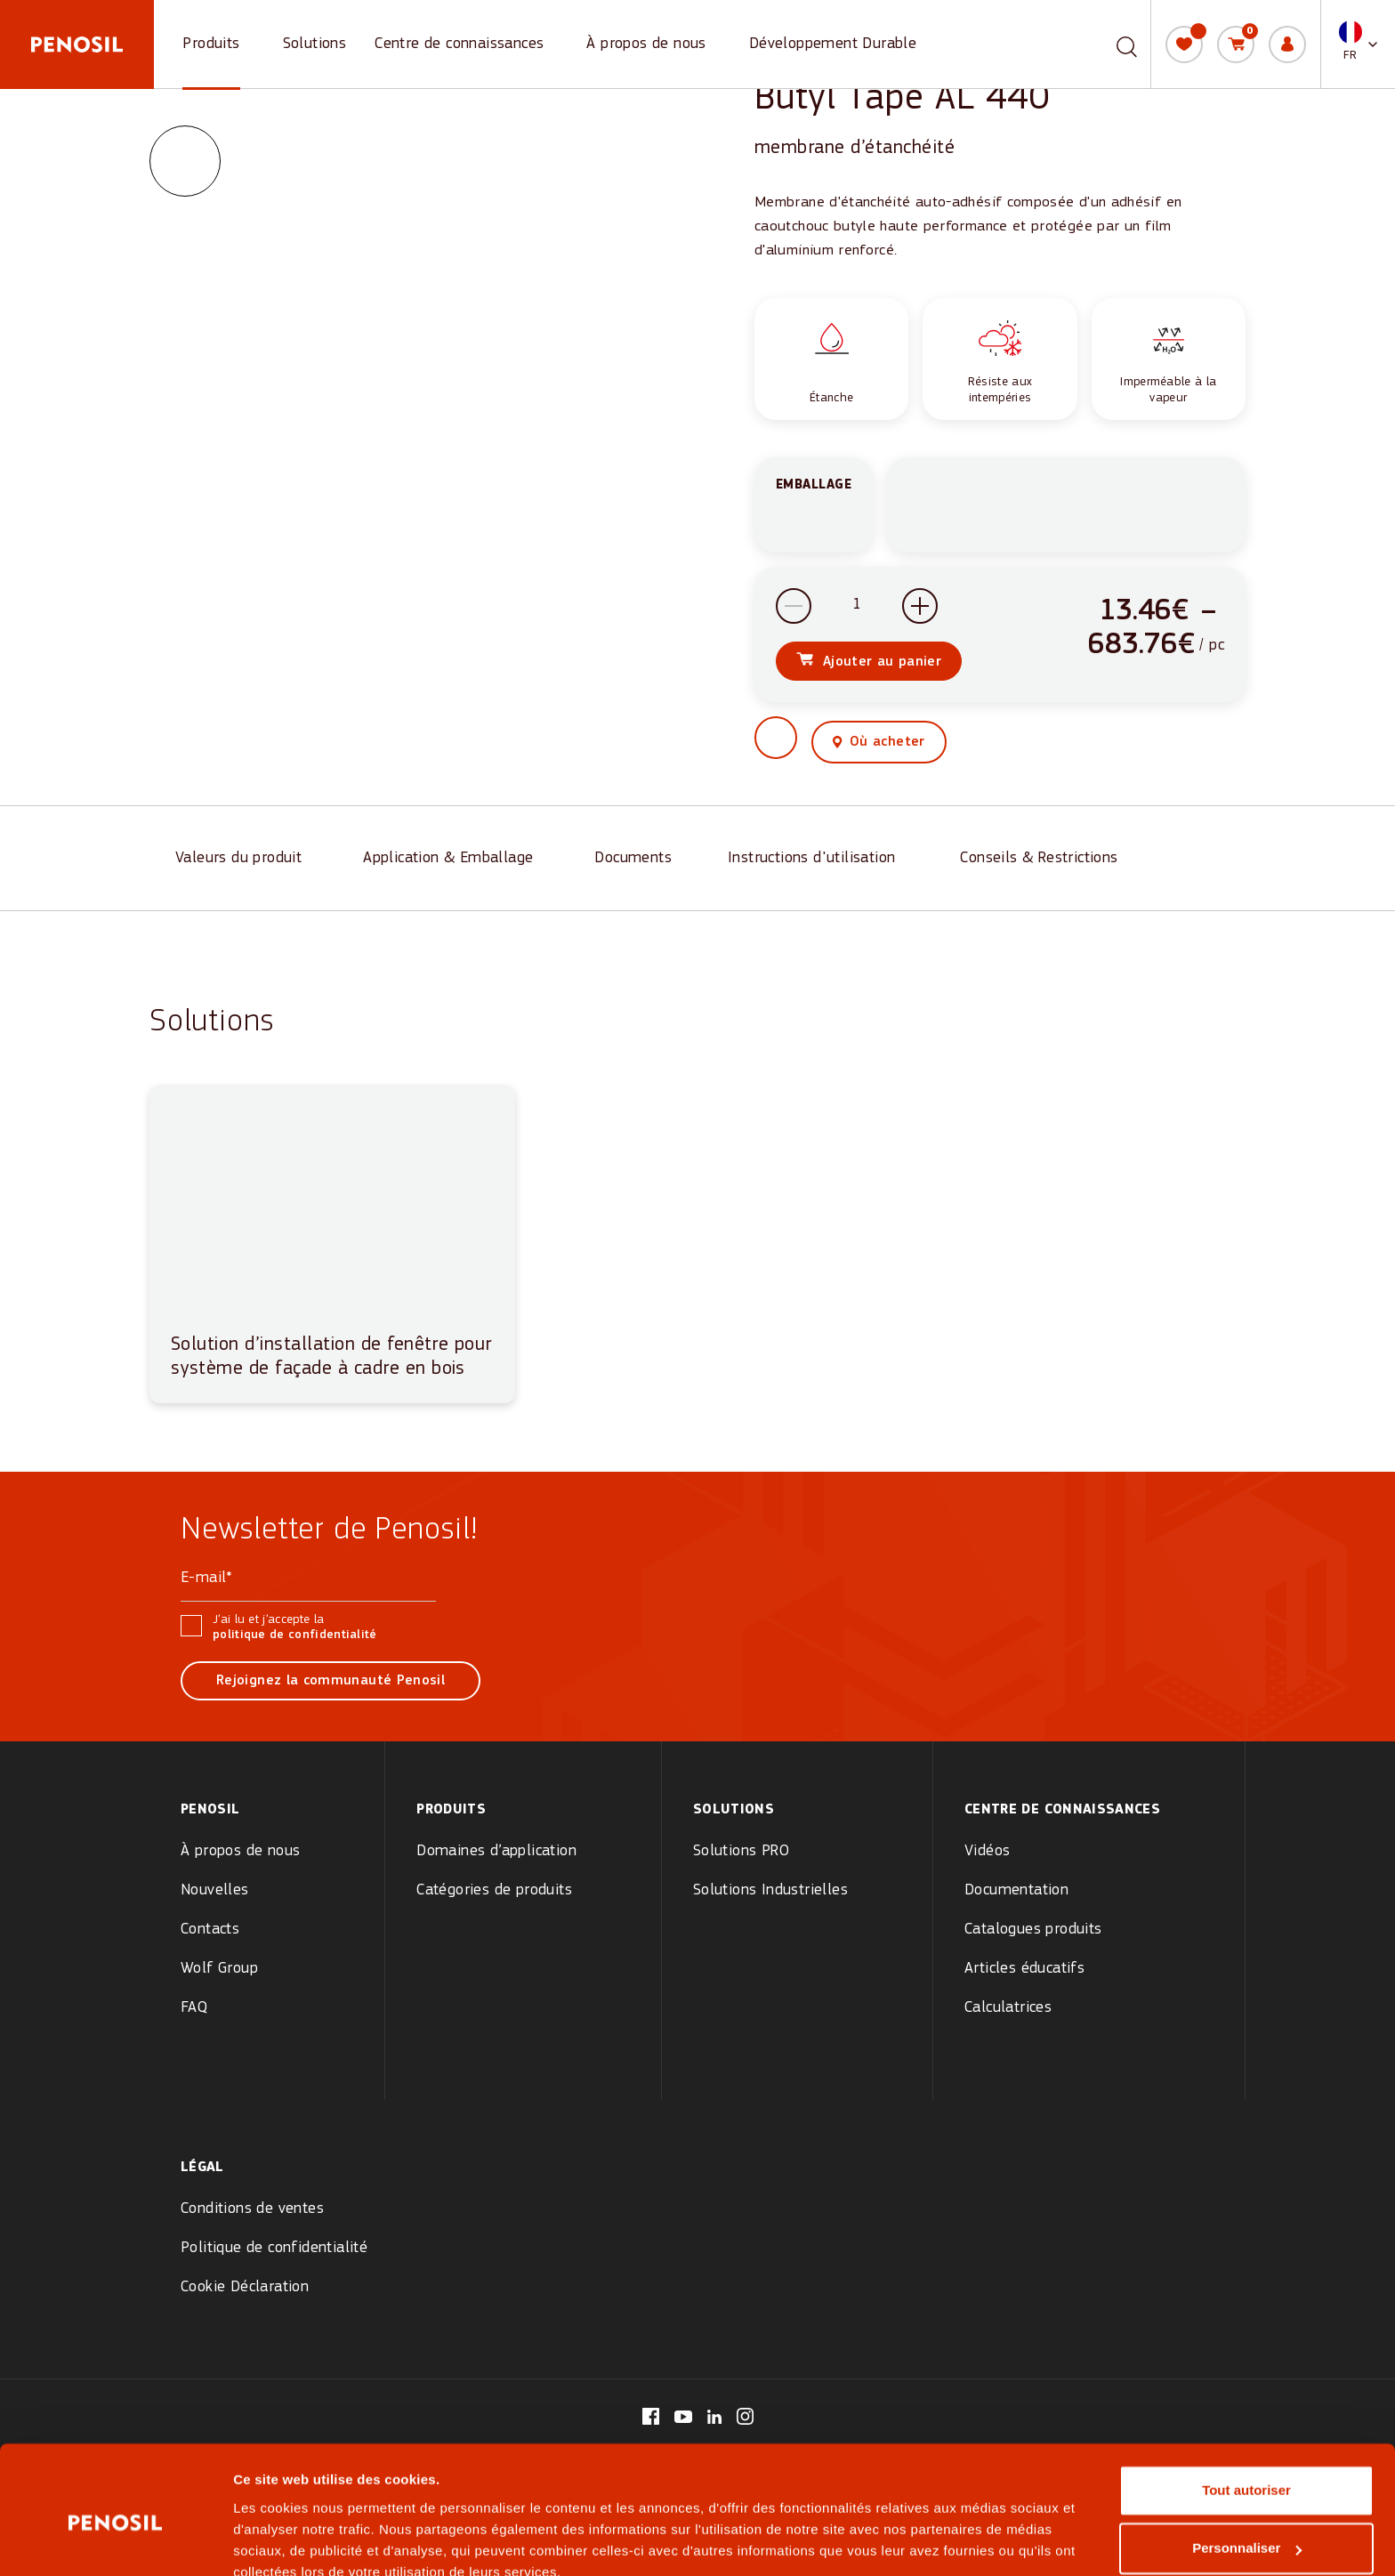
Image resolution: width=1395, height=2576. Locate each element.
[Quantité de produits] (857, 608)
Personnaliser (1247, 2467)
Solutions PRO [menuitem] (741, 1851)
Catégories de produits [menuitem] (494, 1890)
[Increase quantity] (920, 608)
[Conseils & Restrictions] (1045, 860)
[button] (1358, 44)
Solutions (315, 44)
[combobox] (1106, 44)
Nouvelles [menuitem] (215, 1890)
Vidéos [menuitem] (987, 1851)
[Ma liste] (1184, 44)
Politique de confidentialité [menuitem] (274, 2248)
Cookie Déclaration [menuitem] (245, 2287)
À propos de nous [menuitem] (240, 1851)
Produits (210, 44)
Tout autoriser (1246, 2410)
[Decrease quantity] (793, 608)
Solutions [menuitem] (733, 1810)
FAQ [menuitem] (194, 2007)
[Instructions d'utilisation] (818, 860)
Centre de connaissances (459, 44)
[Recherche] (1127, 44)
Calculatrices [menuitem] (1008, 2007)
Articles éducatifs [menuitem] (1024, 1968)
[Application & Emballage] (452, 860)
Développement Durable (832, 44)
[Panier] (1235, 44)
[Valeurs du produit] (243, 860)
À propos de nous (646, 44)
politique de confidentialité (295, 1635)
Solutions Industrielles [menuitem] (770, 1890)
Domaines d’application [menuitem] (496, 1851)
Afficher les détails (293, 2540)
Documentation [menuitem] (1016, 1890)
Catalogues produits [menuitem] (1033, 1929)
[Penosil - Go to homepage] (77, 44)
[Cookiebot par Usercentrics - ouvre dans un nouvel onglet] (115, 2541)
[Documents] (635, 860)
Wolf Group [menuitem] (219, 1968)
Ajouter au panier (882, 664)
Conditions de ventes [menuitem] (252, 2209)
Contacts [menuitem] (210, 1929)
